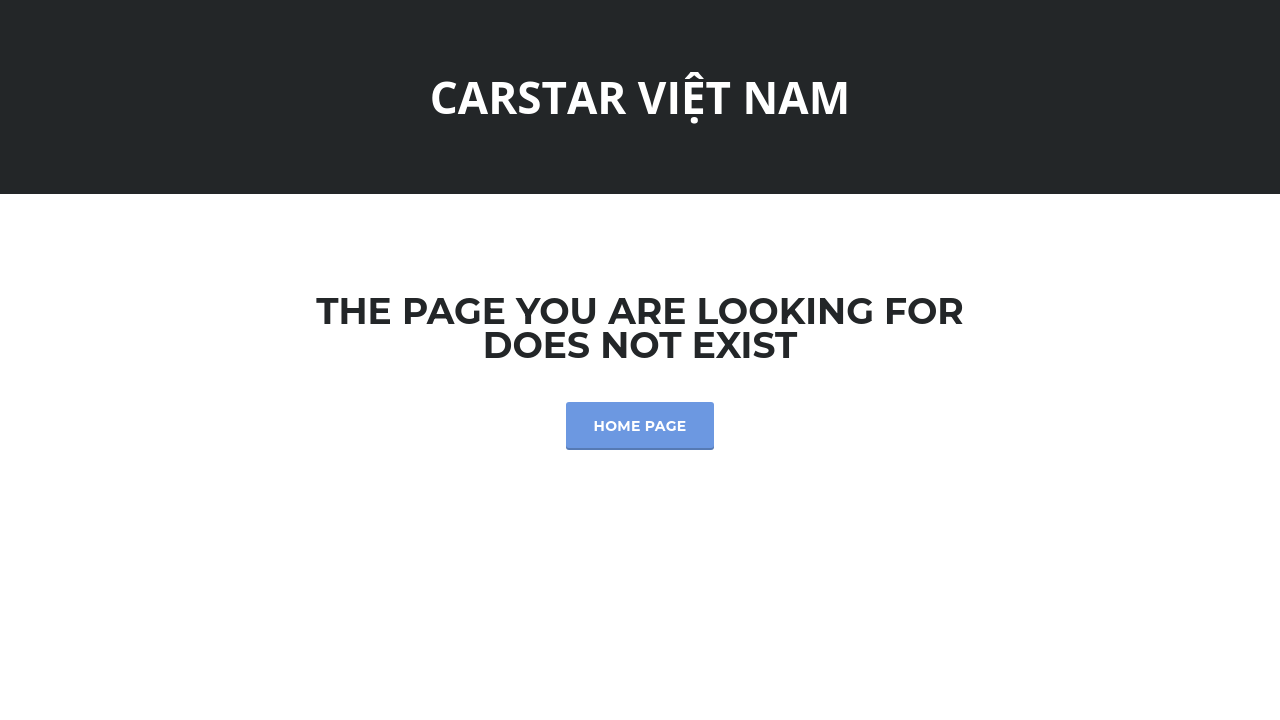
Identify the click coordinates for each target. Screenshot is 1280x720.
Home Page (640, 426)
